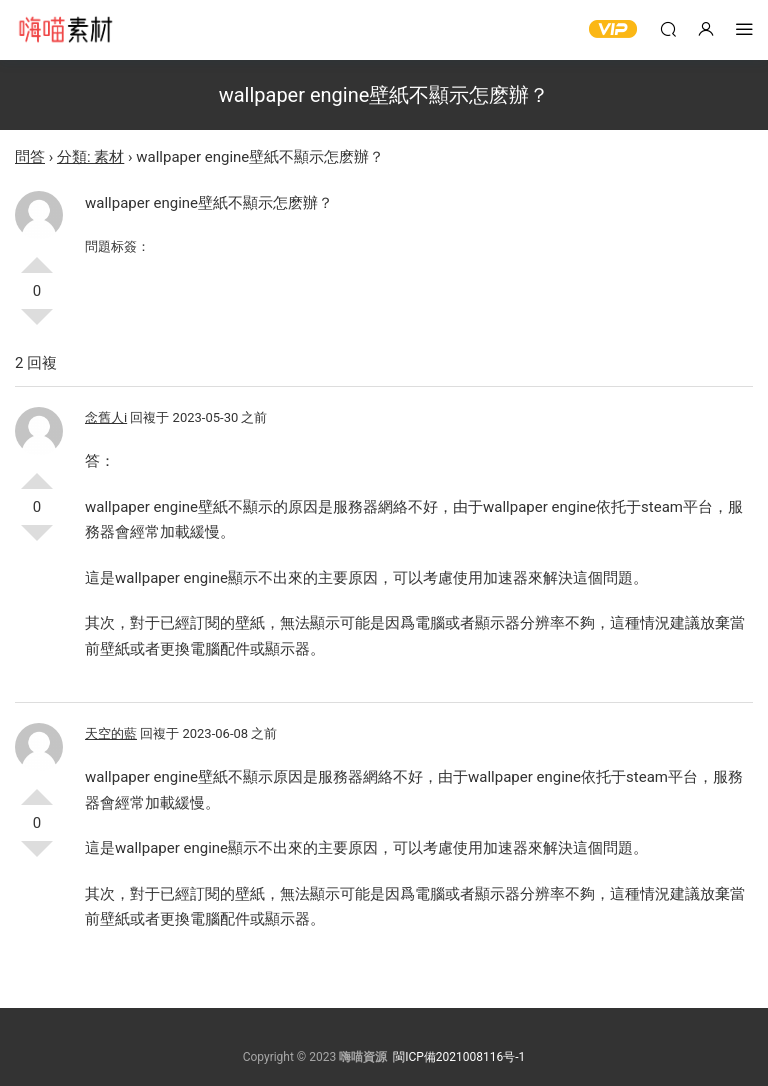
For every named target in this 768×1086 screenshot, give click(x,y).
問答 (30, 157)
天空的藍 (111, 733)
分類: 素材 (90, 157)
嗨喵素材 (65, 30)
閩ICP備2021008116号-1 (459, 1057)
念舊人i (106, 417)
